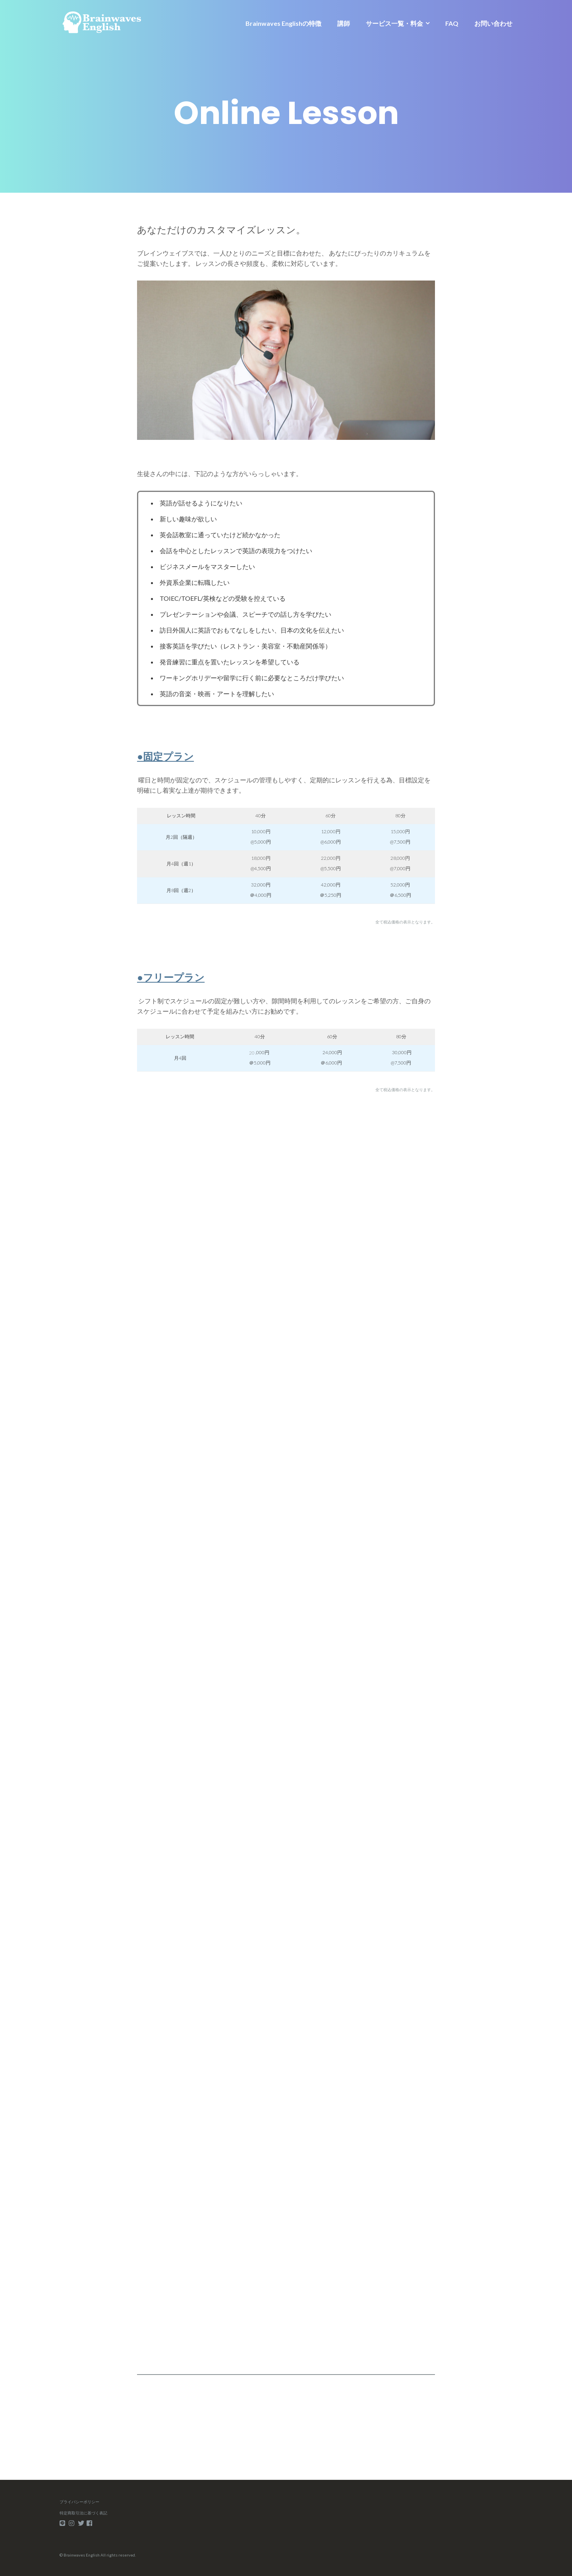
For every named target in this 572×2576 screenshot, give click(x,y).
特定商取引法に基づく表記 (83, 2512)
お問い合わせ (493, 23)
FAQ (451, 23)
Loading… (264, 1735)
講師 (343, 23)
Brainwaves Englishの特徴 (283, 23)
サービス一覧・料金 (394, 23)
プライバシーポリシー (79, 2501)
